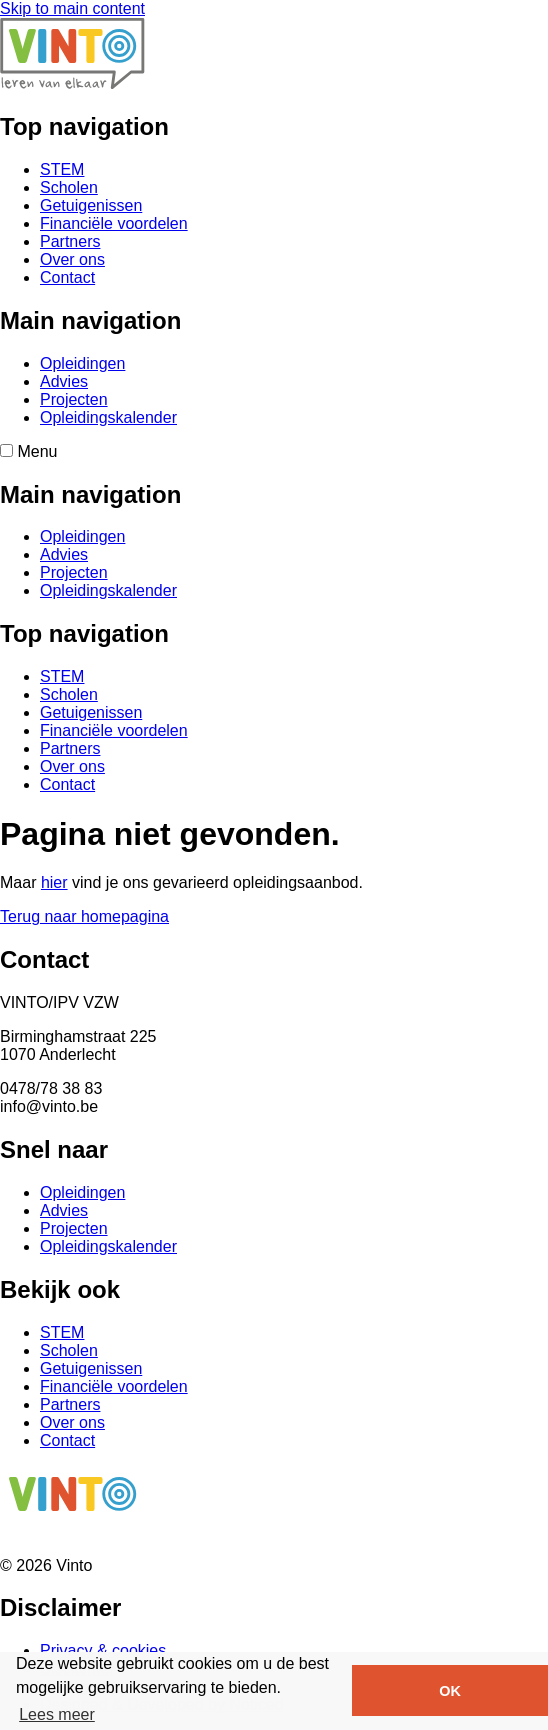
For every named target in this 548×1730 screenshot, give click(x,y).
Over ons (72, 259)
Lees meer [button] (57, 1714)
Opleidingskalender (108, 417)
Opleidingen (82, 363)
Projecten (74, 399)
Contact (67, 277)
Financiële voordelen (114, 223)
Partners (70, 241)
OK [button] (450, 1691)
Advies (64, 381)
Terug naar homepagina (84, 916)
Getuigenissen (91, 205)
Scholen (69, 187)
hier (54, 882)
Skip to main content (72, 8)
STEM (62, 169)
